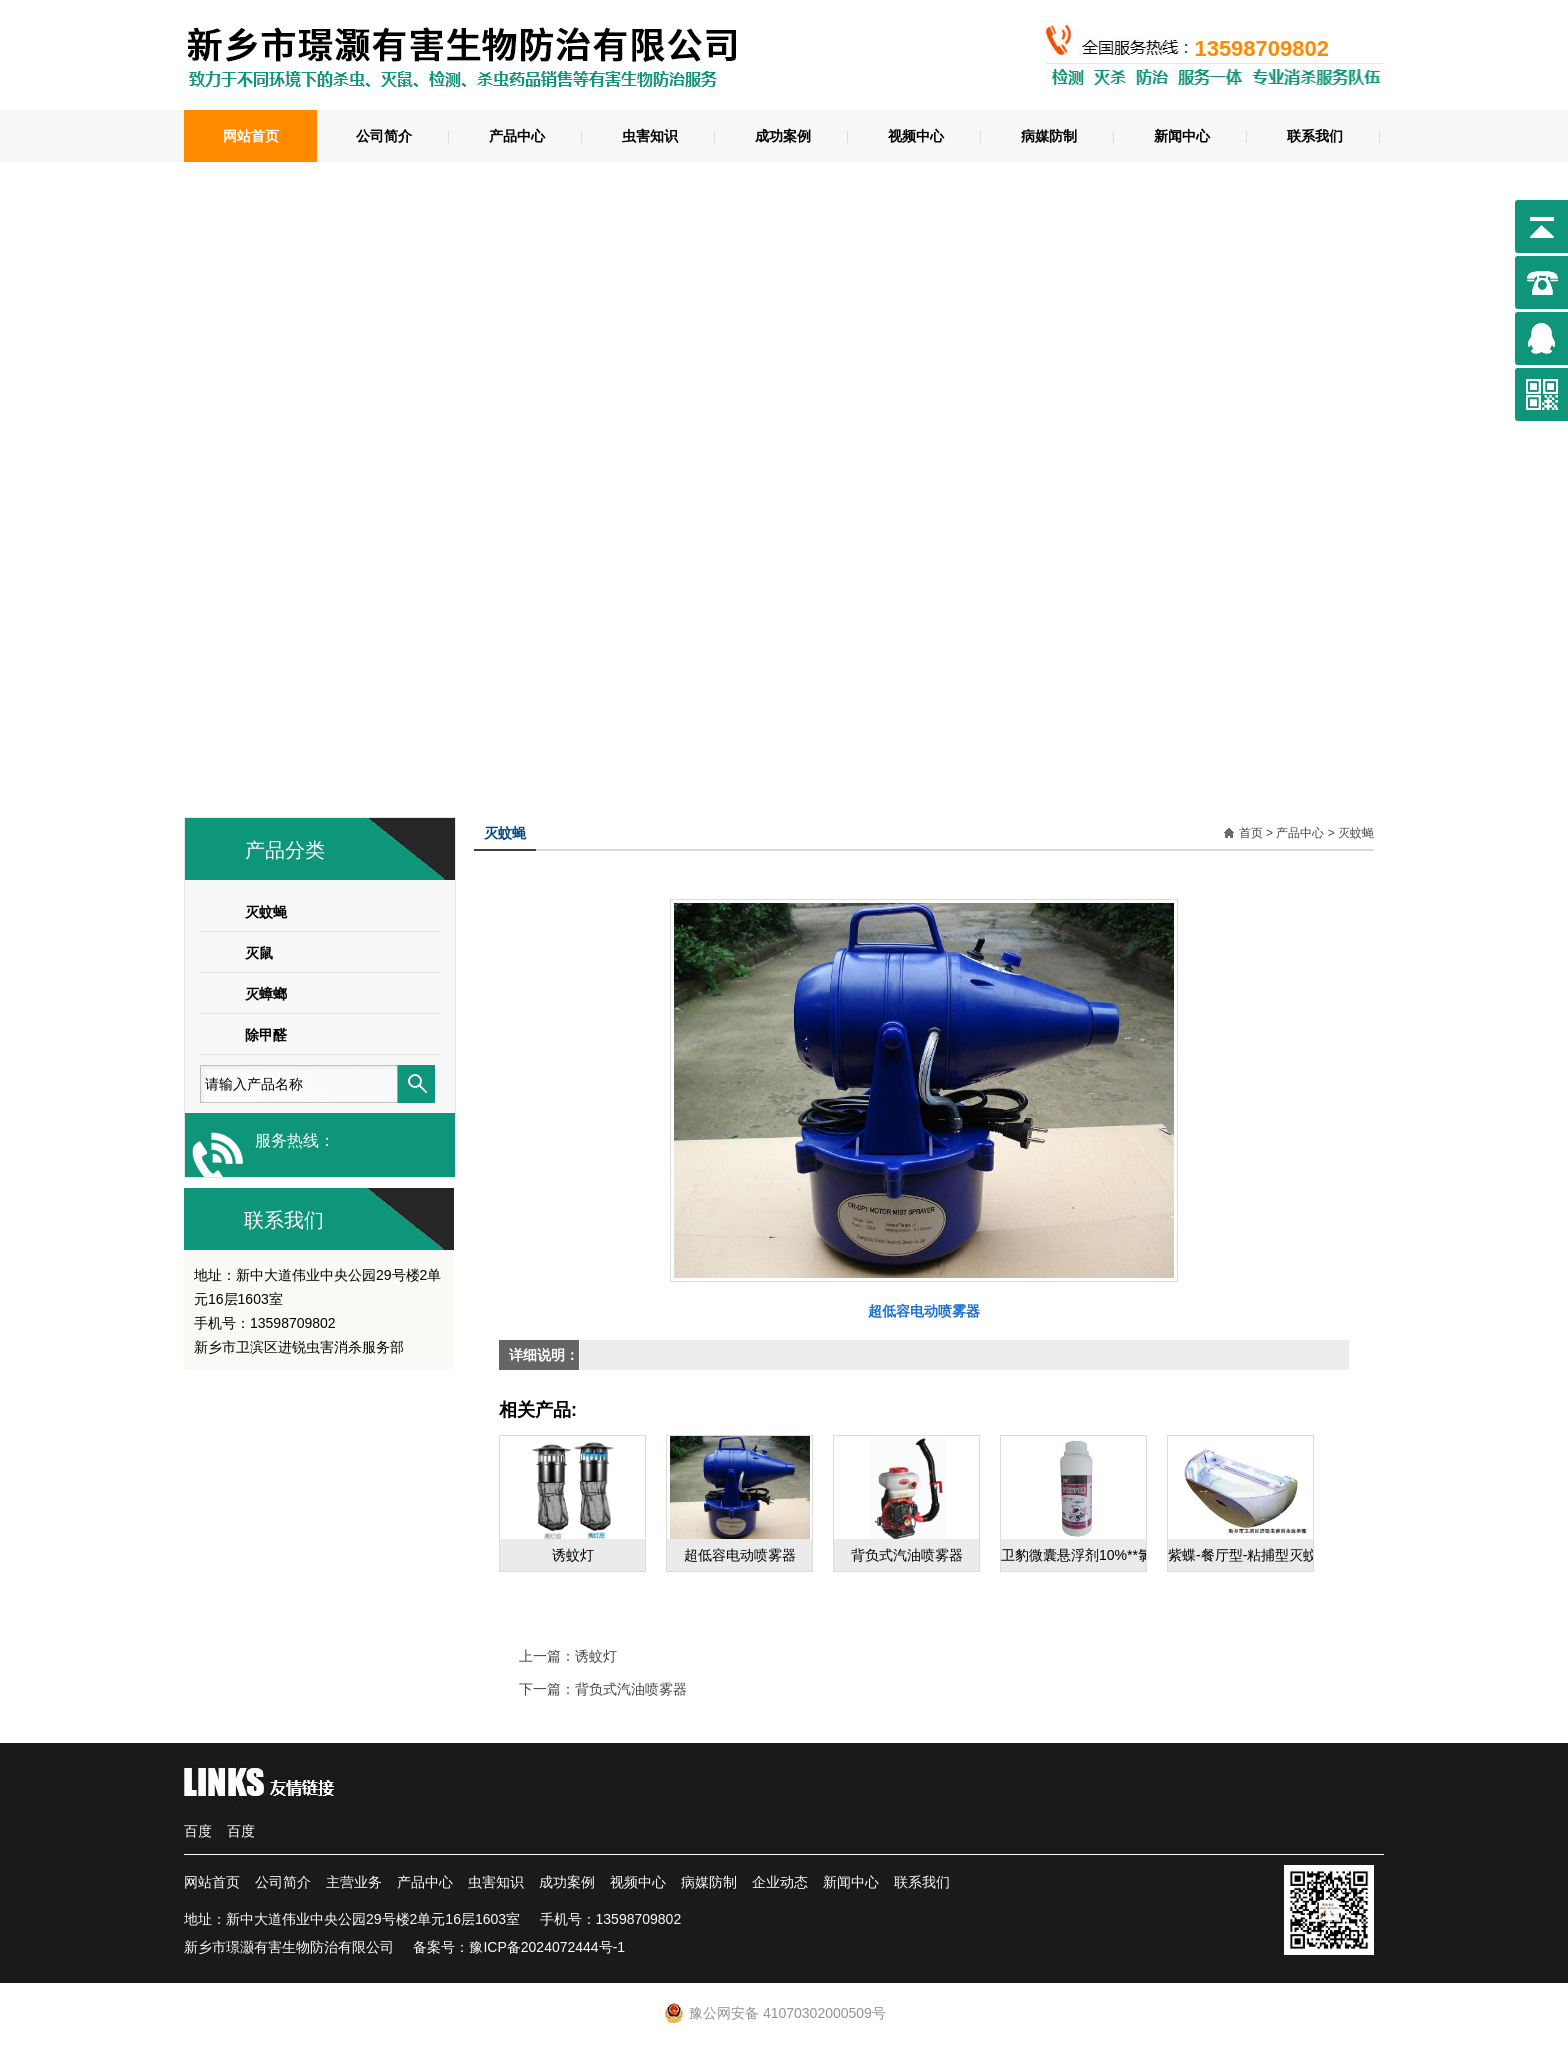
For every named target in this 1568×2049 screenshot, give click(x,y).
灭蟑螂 (266, 994)
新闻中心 (1182, 136)
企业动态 (780, 1882)
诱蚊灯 (596, 1656)
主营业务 (354, 1882)
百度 (198, 1831)
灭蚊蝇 (266, 912)
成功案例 (783, 136)
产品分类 (285, 850)
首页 (1251, 833)
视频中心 (916, 136)
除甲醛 (266, 1035)
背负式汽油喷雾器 (631, 1689)
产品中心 (517, 136)
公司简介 (384, 136)
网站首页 (251, 136)
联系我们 (1315, 136)
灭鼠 (259, 953)
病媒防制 (1049, 136)
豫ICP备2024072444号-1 (547, 1947)
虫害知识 (650, 136)
